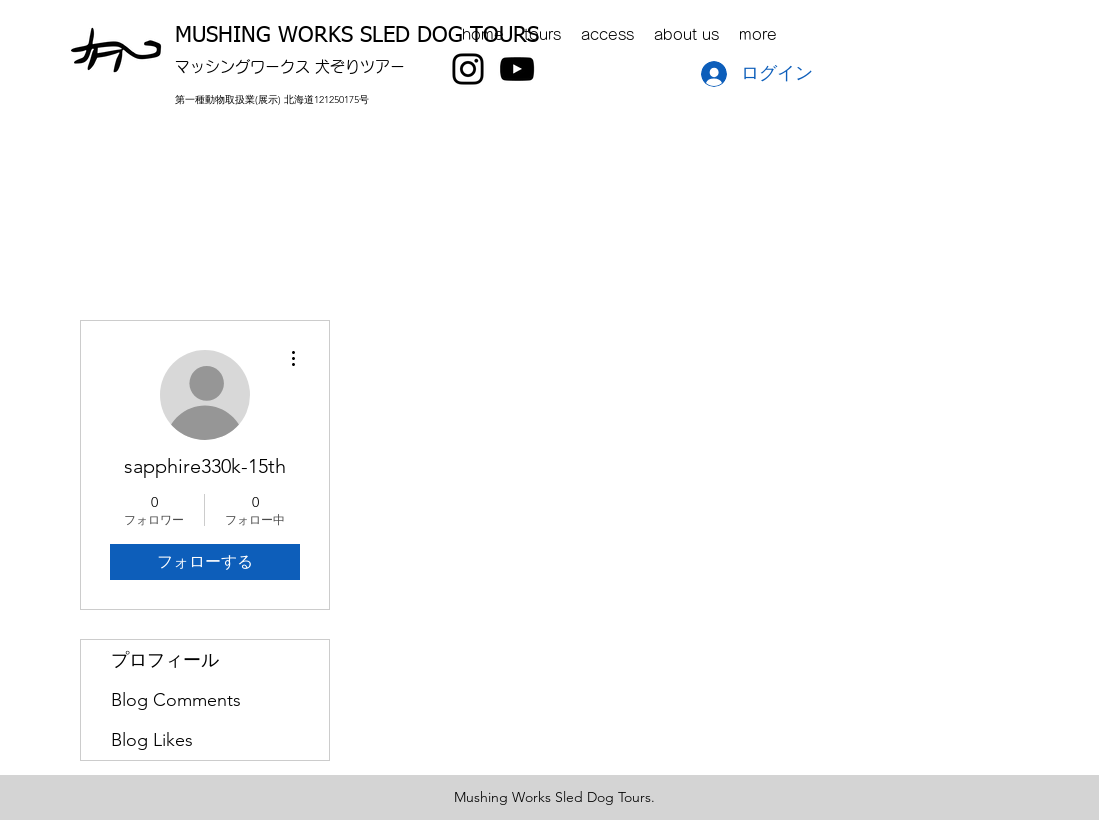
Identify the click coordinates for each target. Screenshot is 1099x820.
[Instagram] (468, 69)
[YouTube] (517, 69)
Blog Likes (152, 740)
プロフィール (165, 660)
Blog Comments (176, 700)
